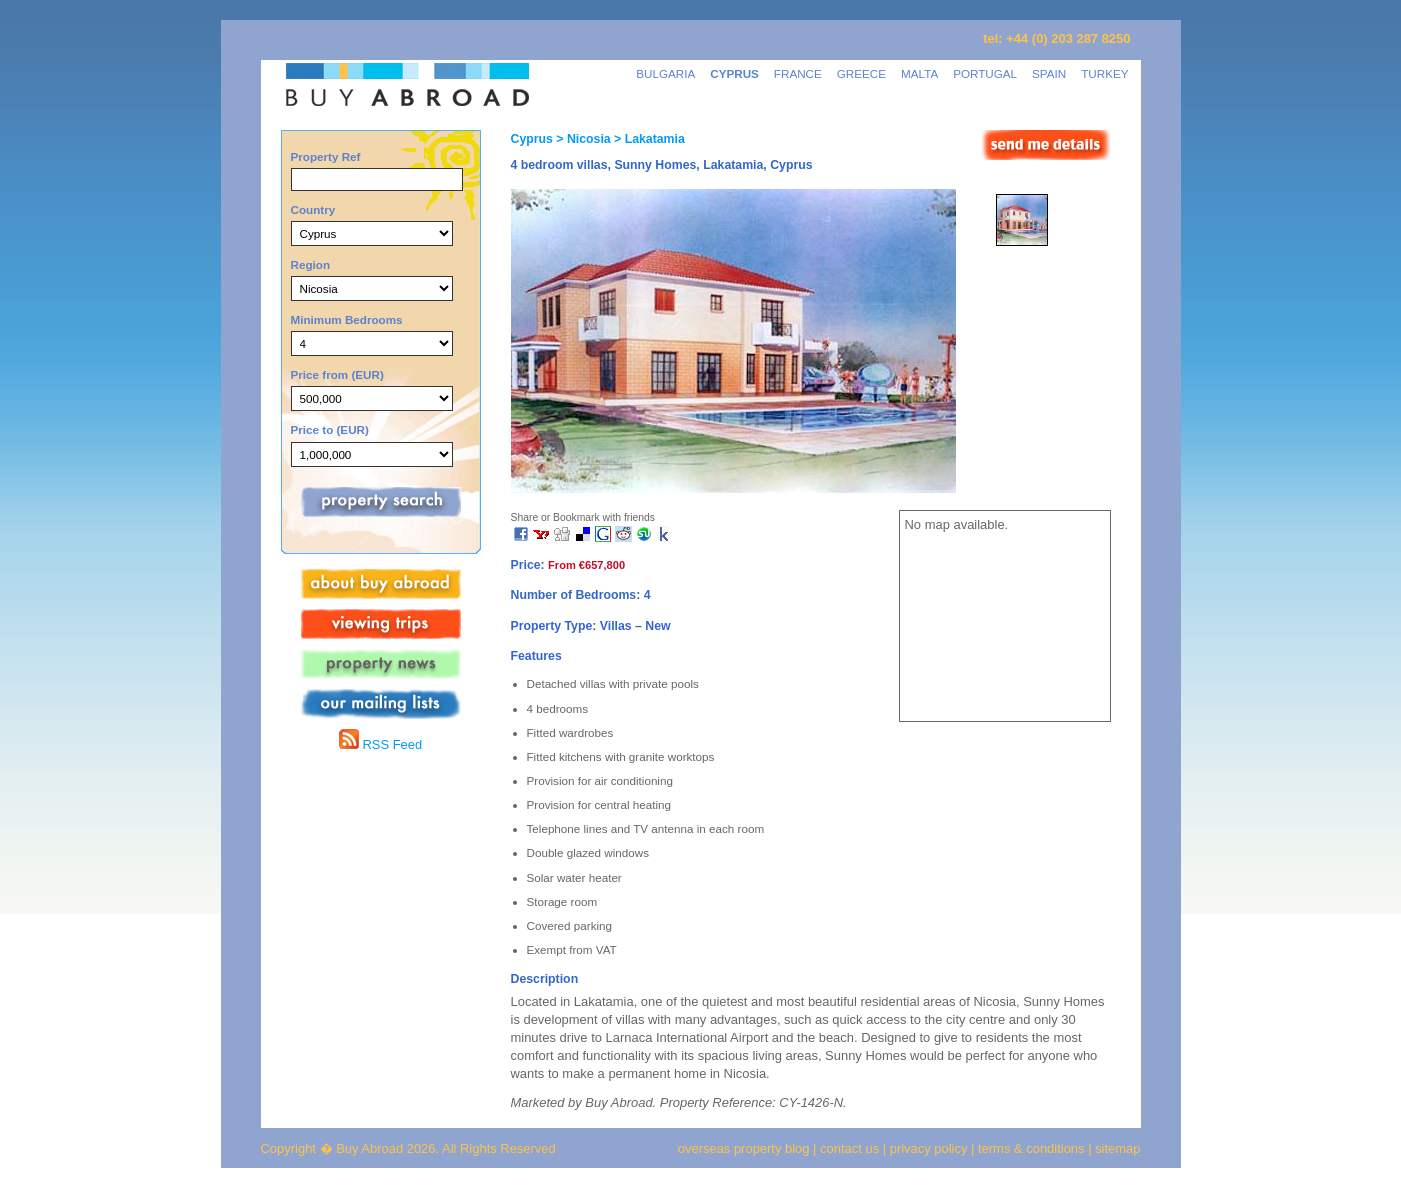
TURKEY (1104, 73)
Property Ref (326, 156)
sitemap (1116, 1148)
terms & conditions (1033, 1148)
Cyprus (532, 139)
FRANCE (798, 73)
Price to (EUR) (330, 429)
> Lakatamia (648, 139)
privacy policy (929, 1148)
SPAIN (1049, 73)
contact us (849, 1148)
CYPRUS (734, 73)
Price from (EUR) (337, 374)
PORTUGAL (985, 73)
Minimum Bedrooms (347, 319)
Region (311, 264)
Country (313, 209)
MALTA (919, 73)
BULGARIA (665, 73)
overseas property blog (744, 1148)
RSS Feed (380, 744)
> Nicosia (582, 139)
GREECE (861, 73)
